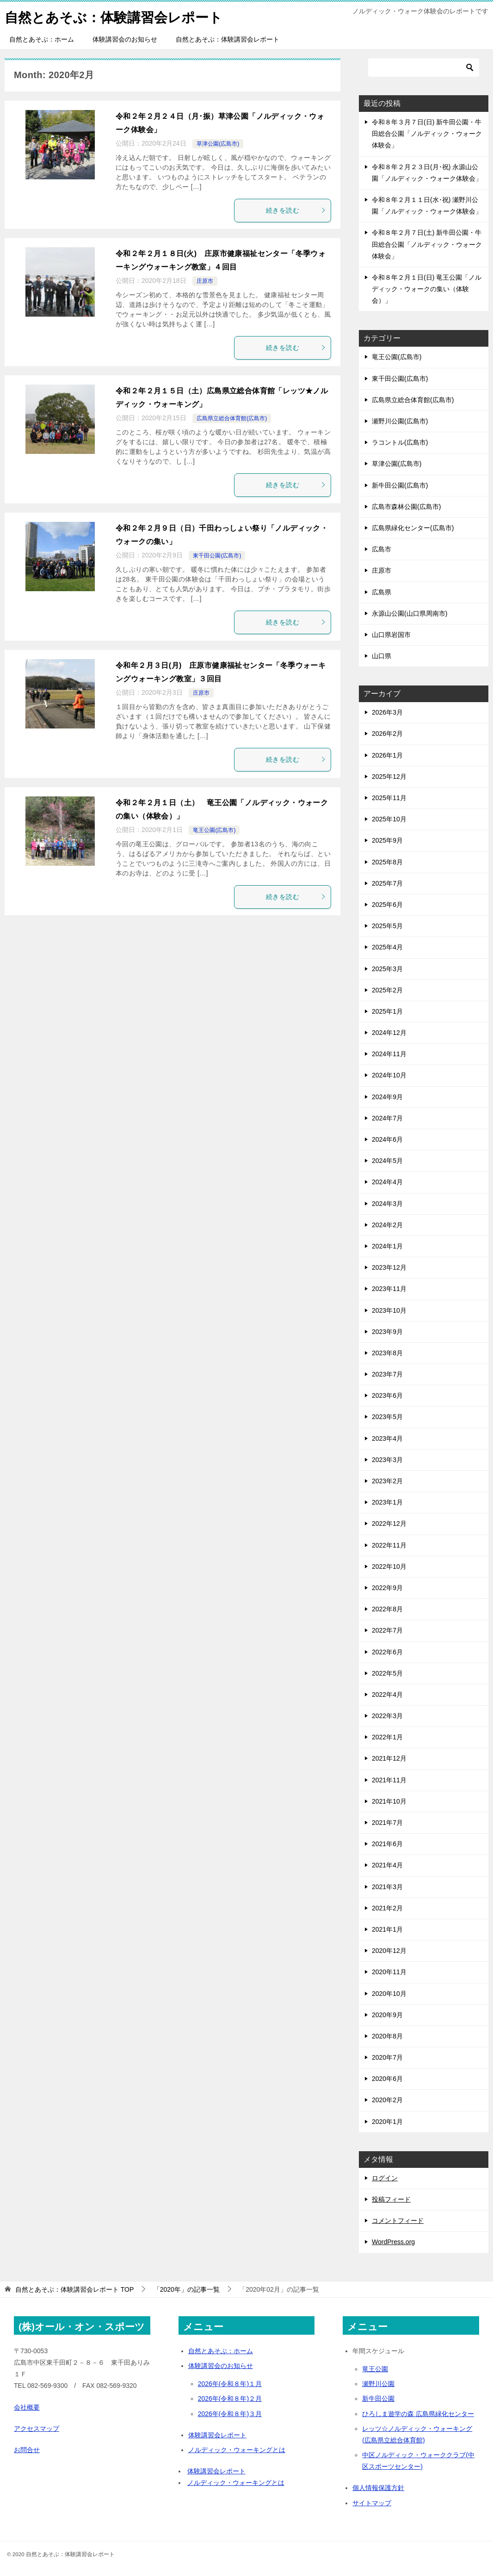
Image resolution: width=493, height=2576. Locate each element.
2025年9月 (387, 840)
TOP (74, 2289)
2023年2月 (387, 1481)
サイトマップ (371, 2503)
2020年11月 (389, 1972)
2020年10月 (389, 1993)
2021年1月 (387, 1929)
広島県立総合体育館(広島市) (232, 418)
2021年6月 (387, 1844)
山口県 (381, 656)
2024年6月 (387, 1139)
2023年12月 (389, 1267)
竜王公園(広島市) (214, 830)
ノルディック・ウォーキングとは (236, 2450)
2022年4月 (387, 1694)
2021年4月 (387, 1865)
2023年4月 (387, 1438)
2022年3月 (387, 1715)
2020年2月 (387, 2100)
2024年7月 (387, 1118)
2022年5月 (387, 1673)
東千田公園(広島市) (217, 555)
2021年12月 (389, 1758)
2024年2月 (387, 1225)
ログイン (385, 2178)
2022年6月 (387, 1652)
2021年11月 (389, 1780)
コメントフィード (398, 2220)
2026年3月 (387, 712)
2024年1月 (387, 1246)
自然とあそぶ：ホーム (41, 39)
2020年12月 (389, 1950)
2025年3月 (387, 969)
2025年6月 (387, 904)
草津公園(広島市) (218, 144)
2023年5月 (387, 1416)
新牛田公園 (378, 2398)
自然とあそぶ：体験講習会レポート (117, 16)
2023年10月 (389, 1310)
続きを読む (296, 210)
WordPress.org (393, 2242)
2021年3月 (387, 1887)
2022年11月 (389, 1545)
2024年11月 (389, 1054)
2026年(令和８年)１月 (230, 2383)
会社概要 (27, 2407)
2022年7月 (387, 1630)
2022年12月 (389, 1523)
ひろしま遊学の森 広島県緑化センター (418, 2413)
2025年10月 (389, 819)
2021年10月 (389, 1801)
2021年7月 (387, 1822)
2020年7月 (387, 2057)
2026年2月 (387, 733)
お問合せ (27, 2450)
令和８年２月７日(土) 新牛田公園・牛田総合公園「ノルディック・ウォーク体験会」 (427, 244)
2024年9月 (387, 1097)
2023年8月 (387, 1353)
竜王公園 (375, 2369)
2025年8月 (387, 862)
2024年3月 (387, 1203)
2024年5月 (387, 1160)
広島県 (381, 592)
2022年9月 (387, 1587)
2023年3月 (387, 1459)
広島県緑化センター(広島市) (413, 528)
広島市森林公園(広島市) (406, 506)
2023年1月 (387, 1502)
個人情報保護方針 (378, 2487)
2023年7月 (387, 1374)
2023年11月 (389, 1288)
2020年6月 (387, 2078)
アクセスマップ (36, 2428)
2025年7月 (387, 883)
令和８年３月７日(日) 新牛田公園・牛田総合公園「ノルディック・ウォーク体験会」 (427, 133)
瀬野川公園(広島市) (400, 421)
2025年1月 (387, 1011)
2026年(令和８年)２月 (230, 2398)
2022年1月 (387, 1737)
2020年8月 (387, 2036)
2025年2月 (387, 990)
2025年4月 (387, 947)
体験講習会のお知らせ (124, 39)
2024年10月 (389, 1075)
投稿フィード (391, 2199)
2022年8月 (387, 1609)
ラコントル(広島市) (400, 442)
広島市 (381, 549)
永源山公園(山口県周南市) (409, 613)
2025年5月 (387, 926)
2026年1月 (387, 755)
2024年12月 (389, 1032)
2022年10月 (389, 1566)
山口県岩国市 (391, 634)
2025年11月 (389, 798)
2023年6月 (387, 1395)
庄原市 (205, 281)
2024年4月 (387, 1182)
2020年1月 (387, 2121)
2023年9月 (387, 1331)
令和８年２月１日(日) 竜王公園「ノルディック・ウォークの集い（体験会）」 (426, 289)
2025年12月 (389, 776)
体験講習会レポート (217, 2435)
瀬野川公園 (378, 2383)
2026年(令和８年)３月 (230, 2413)
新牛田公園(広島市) (400, 485)
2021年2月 (387, 1908)
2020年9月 (387, 2015)
